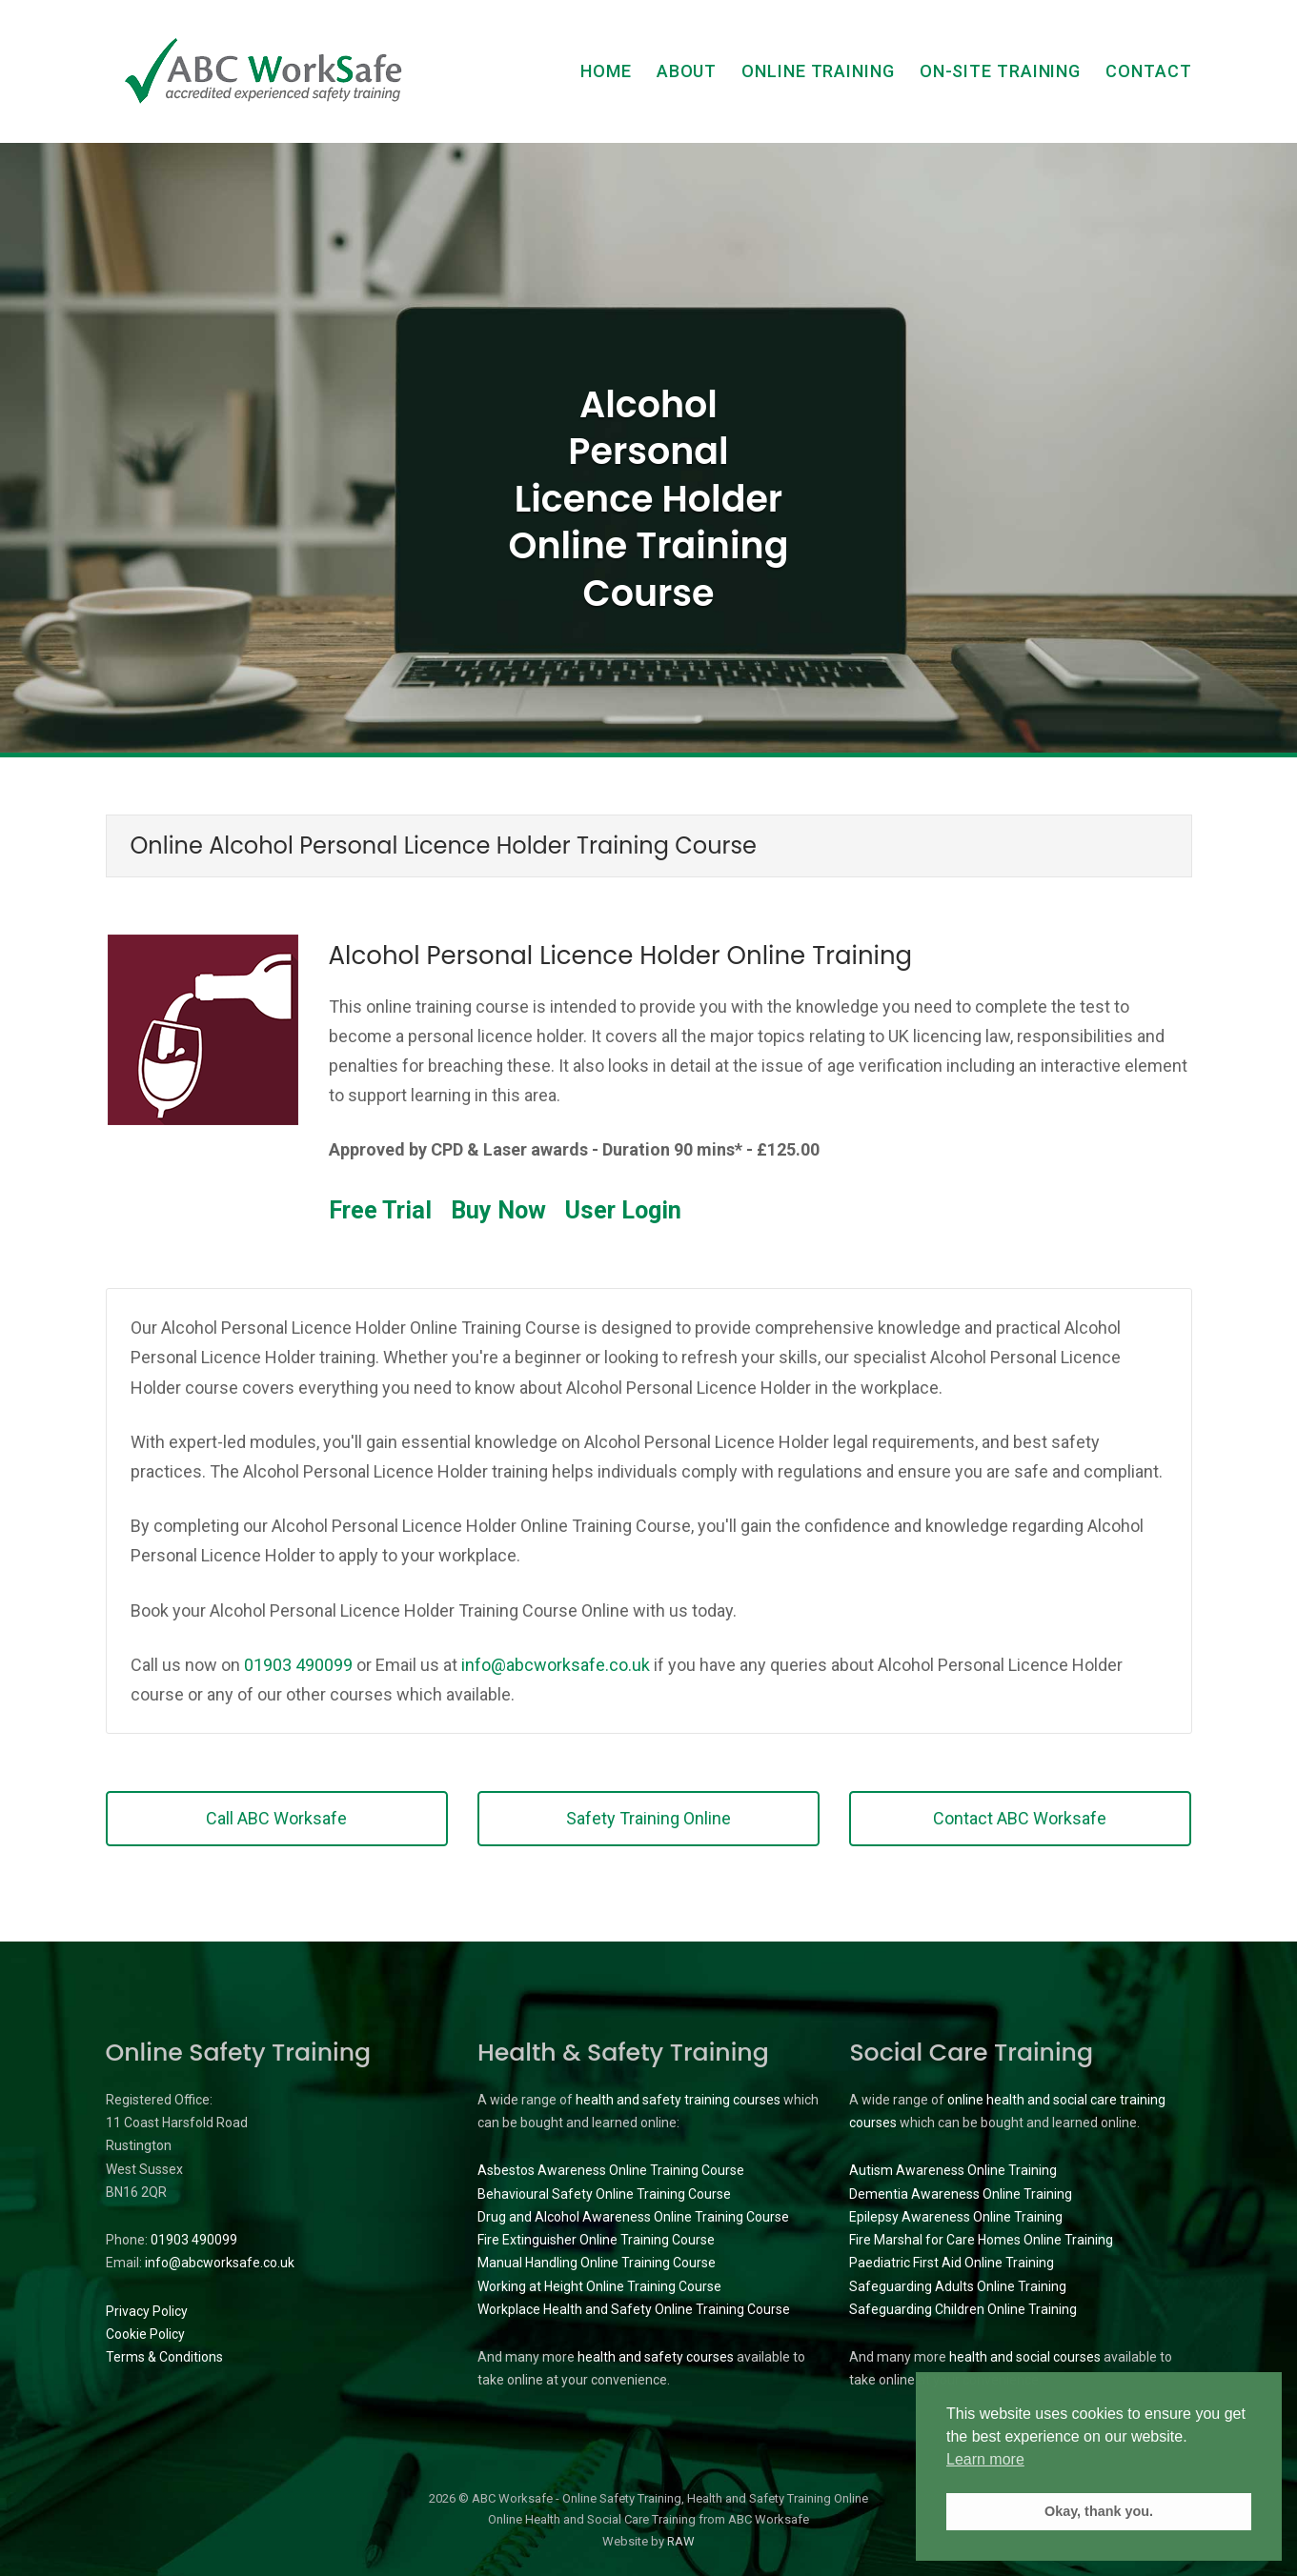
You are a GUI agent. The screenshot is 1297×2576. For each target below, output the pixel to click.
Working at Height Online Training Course (599, 2286)
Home (606, 71)
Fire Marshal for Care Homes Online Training (981, 2239)
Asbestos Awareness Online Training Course (610, 2170)
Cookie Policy (145, 2334)
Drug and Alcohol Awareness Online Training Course (633, 2216)
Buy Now (498, 1210)
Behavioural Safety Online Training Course (604, 2194)
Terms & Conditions (164, 2357)
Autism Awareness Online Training (953, 2170)
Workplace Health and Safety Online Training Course (633, 2309)
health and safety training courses (678, 2099)
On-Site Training (1000, 71)
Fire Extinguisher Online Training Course (596, 2239)
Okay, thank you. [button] (1098, 2511)
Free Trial (380, 1210)
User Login (623, 1210)
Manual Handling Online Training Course (596, 2262)
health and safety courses (656, 2357)
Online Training (818, 71)
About (687, 71)
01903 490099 (298, 1665)
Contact (1148, 71)
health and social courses (1025, 2357)
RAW (681, 2541)
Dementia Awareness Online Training (960, 2194)
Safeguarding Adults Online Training (957, 2286)
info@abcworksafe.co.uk (555, 1665)
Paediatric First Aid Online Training (951, 2262)
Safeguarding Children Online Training (963, 2309)
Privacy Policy (147, 2311)
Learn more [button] (985, 2459)
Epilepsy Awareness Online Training (956, 2216)
